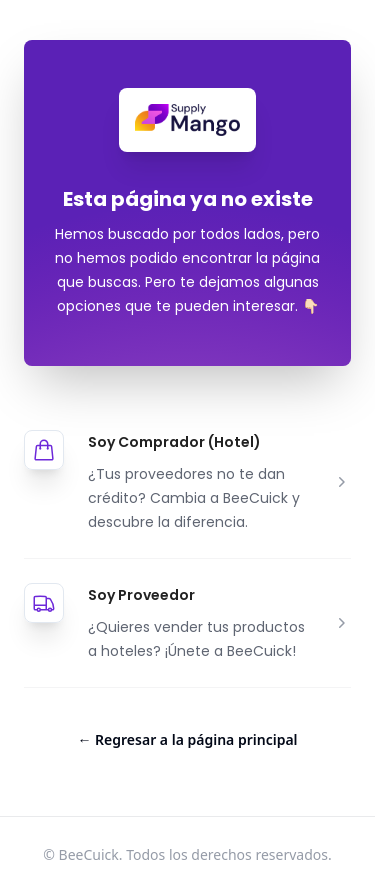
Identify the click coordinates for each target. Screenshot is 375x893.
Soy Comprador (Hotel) (174, 442)
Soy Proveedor (141, 595)
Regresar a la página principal (187, 739)
